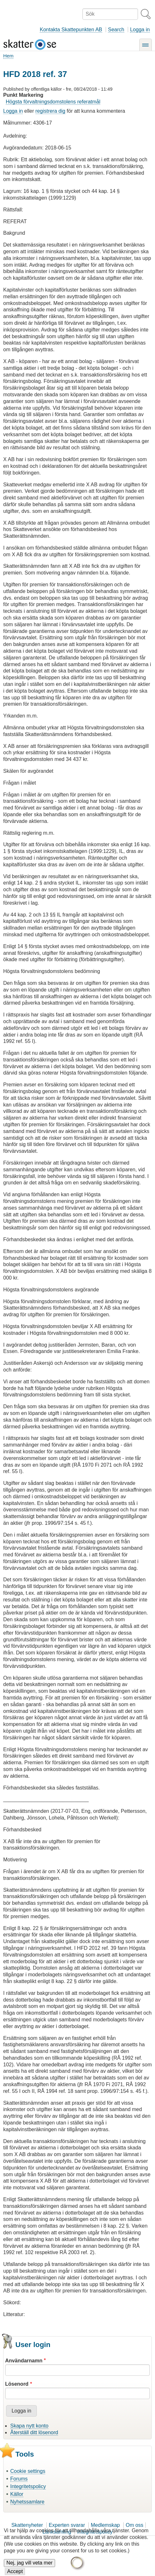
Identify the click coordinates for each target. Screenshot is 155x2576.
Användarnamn (23, 2360)
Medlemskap (105, 2525)
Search (116, 29)
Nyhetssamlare (27, 2501)
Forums (19, 2478)
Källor (16, 2494)
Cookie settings (27, 2471)
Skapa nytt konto (29, 2425)
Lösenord (17, 2384)
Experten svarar (67, 2525)
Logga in (140, 29)
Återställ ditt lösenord (34, 2432)
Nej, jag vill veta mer (29, 2567)
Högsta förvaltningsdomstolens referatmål (53, 101)
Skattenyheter (27, 2525)
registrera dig (50, 111)
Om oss (134, 2525)
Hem (8, 55)
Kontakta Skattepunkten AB (71, 29)
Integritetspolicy (28, 2486)
